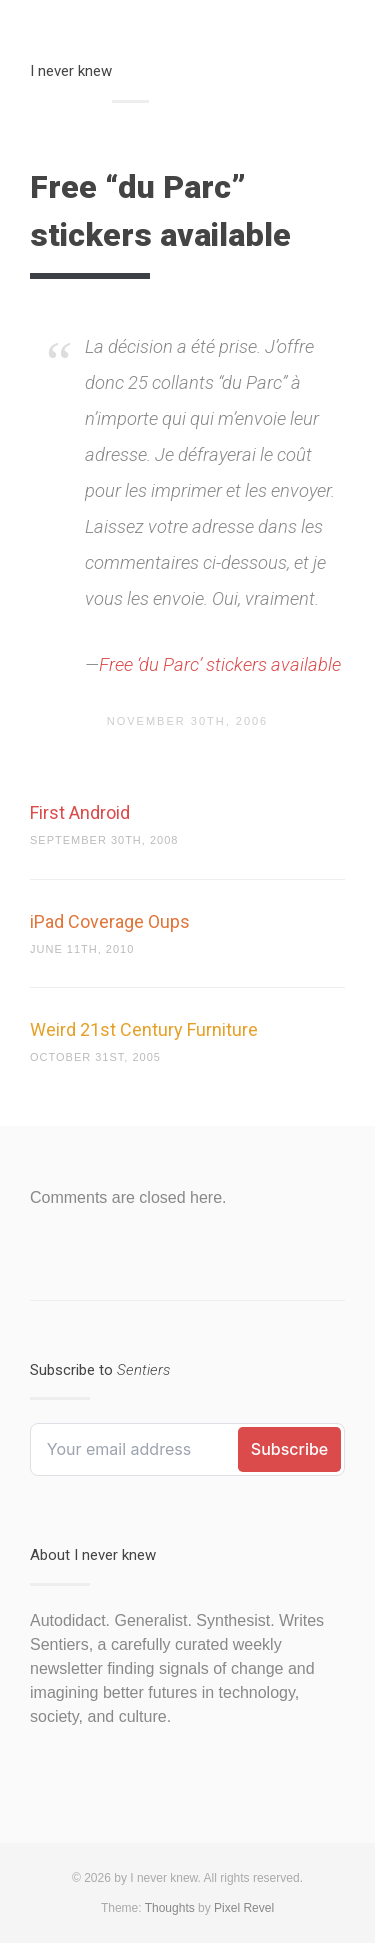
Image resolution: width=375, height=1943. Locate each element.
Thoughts (170, 1908)
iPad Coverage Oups (110, 921)
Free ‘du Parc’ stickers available (220, 664)
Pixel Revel (244, 1908)
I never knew (71, 71)
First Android (80, 812)
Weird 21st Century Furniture (144, 1029)
